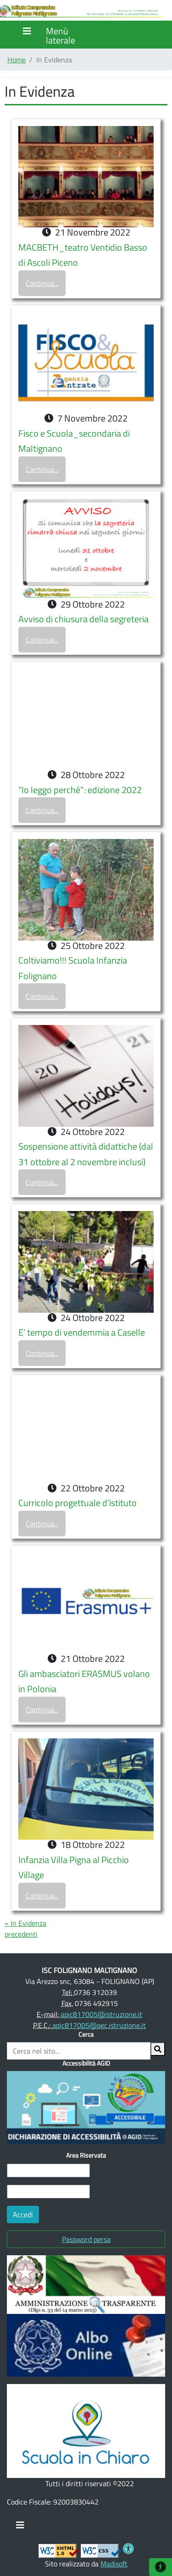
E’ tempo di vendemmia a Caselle (81, 1332)
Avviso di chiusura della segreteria (83, 619)
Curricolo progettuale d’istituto (77, 1503)
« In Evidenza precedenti (25, 1929)
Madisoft (114, 2563)
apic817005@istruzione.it (101, 2014)
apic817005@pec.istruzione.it (99, 2025)
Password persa (86, 2239)
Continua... (42, 283)
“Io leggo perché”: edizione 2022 (80, 790)
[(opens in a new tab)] (86, 2283)
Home (16, 59)
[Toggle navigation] (20, 2527)
